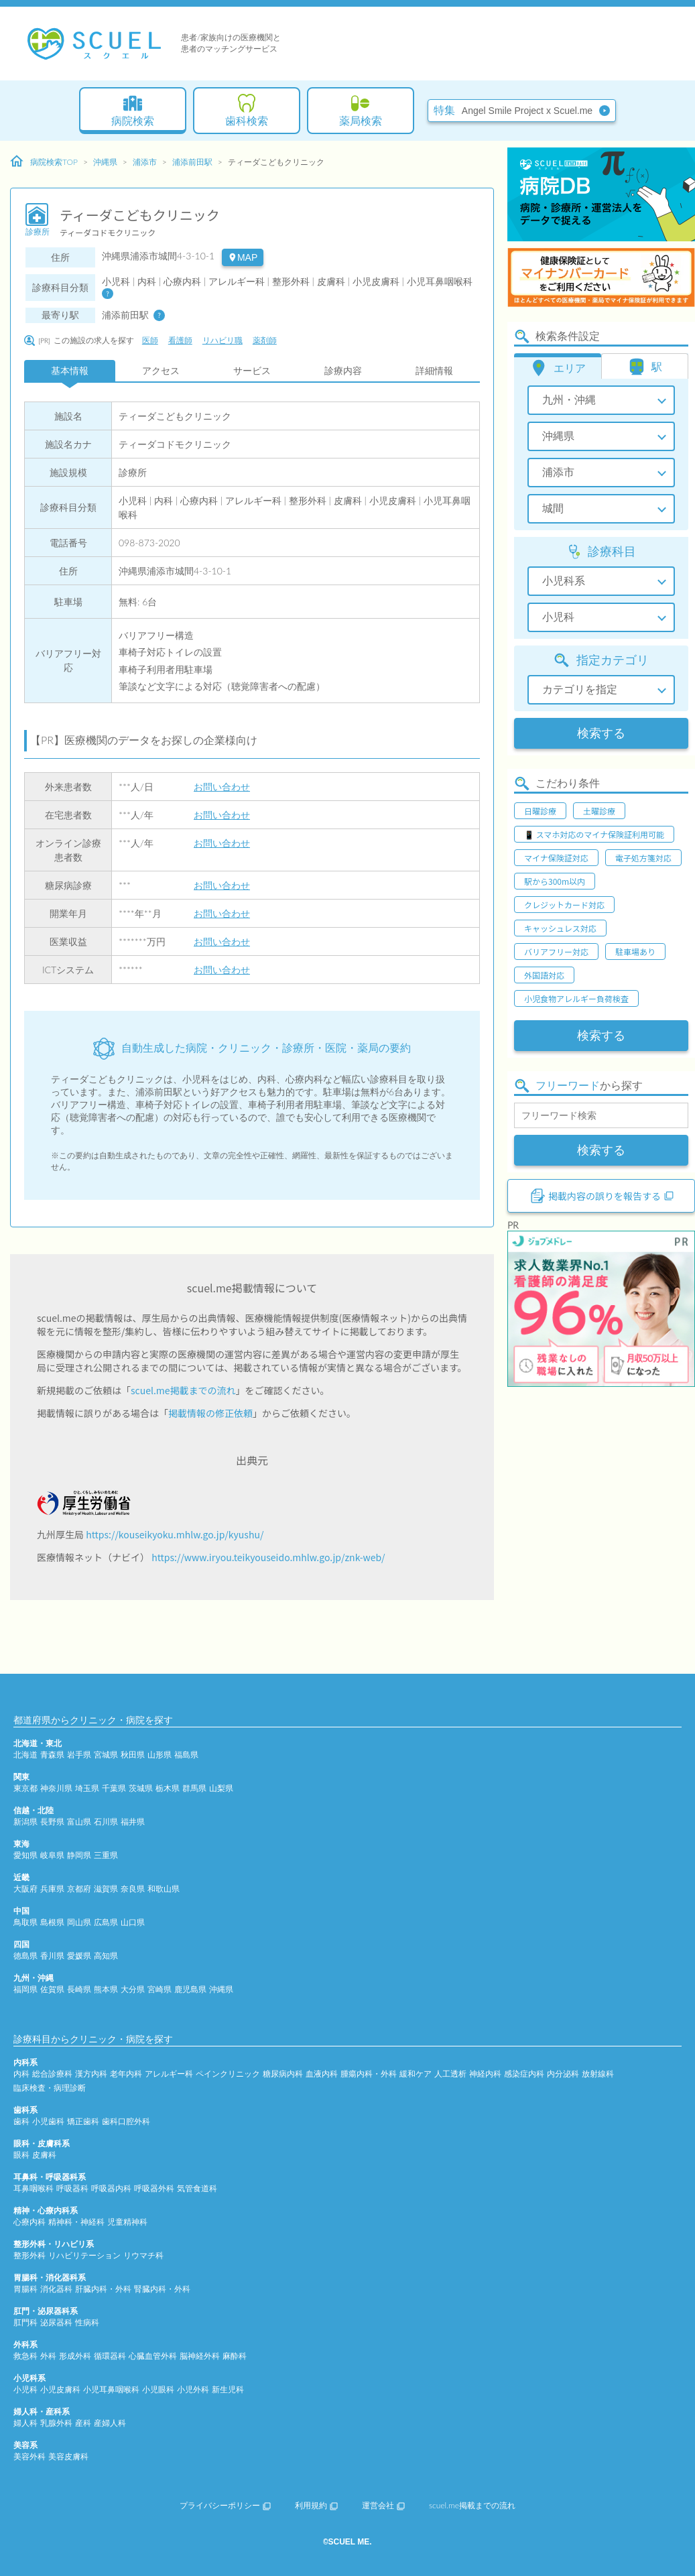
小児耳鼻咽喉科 (111, 2389)
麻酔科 (235, 2356)
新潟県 (25, 1822)
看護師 (180, 340)
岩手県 (79, 1755)
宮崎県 (159, 1989)
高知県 (106, 1956)
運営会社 (383, 2505)
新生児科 (228, 2389)
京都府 (79, 1889)
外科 (48, 2356)
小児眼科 (158, 2389)
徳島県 (25, 1956)
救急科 (25, 2356)
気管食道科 (197, 2188)
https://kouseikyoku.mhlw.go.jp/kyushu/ (174, 1534)
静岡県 (79, 1855)
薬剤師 (265, 340)
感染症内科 (524, 2074)
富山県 (79, 1822)
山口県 (133, 1922)
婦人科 (25, 2423)
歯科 (21, 2121)
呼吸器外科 (154, 2188)
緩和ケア (415, 2074)
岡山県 (79, 1922)
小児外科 (193, 2389)
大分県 (133, 1989)
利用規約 (316, 2505)
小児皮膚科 (60, 2389)
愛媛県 (79, 1956)
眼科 (21, 2155)
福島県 (186, 1755)
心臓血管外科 (153, 2356)
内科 (21, 2074)
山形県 (159, 1755)
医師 (150, 340)
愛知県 (25, 1855)
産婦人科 (110, 2423)
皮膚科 (44, 2155)
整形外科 (29, 2255)
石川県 (106, 1822)
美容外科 (29, 2456)
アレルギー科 (169, 2074)
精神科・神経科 (76, 2222)
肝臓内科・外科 (103, 2289)
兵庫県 (52, 1889)
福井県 (133, 1822)
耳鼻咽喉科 (33, 2188)
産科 (83, 2423)
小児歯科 (48, 2121)
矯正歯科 (83, 2121)
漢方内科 (91, 2074)
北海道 (25, 1755)
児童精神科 (127, 2222)
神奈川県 (56, 1788)
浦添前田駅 (192, 162)
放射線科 (598, 2074)
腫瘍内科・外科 (368, 2074)
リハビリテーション (84, 2255)
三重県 (106, 1855)
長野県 (52, 1822)
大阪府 (25, 1889)
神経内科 (485, 2074)
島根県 (52, 1922)
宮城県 (106, 1755)
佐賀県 (52, 1989)
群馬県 (194, 1788)
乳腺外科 (56, 2423)
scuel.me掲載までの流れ (183, 1390)
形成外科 (75, 2356)
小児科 (25, 2389)
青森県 (52, 1755)
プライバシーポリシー (225, 2505)
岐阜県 (52, 1855)
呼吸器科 (72, 2188)
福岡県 (25, 1989)
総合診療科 (52, 2074)
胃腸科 (25, 2289)
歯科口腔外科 (126, 2121)
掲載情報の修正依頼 (210, 1413)
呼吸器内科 (111, 2188)
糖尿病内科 (283, 2074)
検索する (601, 733)
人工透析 (450, 2074)
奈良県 (133, 1889)
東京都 (25, 1788)
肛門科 (25, 2322)
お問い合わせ (222, 786)
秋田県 (133, 1755)
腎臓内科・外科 (162, 2289)
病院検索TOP (44, 162)
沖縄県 (105, 162)
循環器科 (110, 2356)
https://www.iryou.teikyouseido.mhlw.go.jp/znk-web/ (268, 1557)
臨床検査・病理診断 (49, 2088)
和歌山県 (163, 1889)
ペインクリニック (228, 2074)
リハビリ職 (222, 340)
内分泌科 (563, 2074)
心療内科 (29, 2222)
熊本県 (106, 1989)
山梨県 (221, 1788)
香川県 (52, 1956)
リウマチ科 (143, 2255)
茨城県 (141, 1788)
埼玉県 (87, 1788)
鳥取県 (25, 1922)
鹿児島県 (190, 1989)
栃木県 (167, 1788)
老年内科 (126, 2074)
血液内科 (322, 2074)
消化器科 (56, 2289)
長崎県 (79, 1989)
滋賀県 (106, 1889)
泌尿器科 (56, 2322)
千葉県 (114, 1788)
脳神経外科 (200, 2356)
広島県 (106, 1922)
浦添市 (145, 162)
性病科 (87, 2322)
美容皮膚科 (68, 2456)
